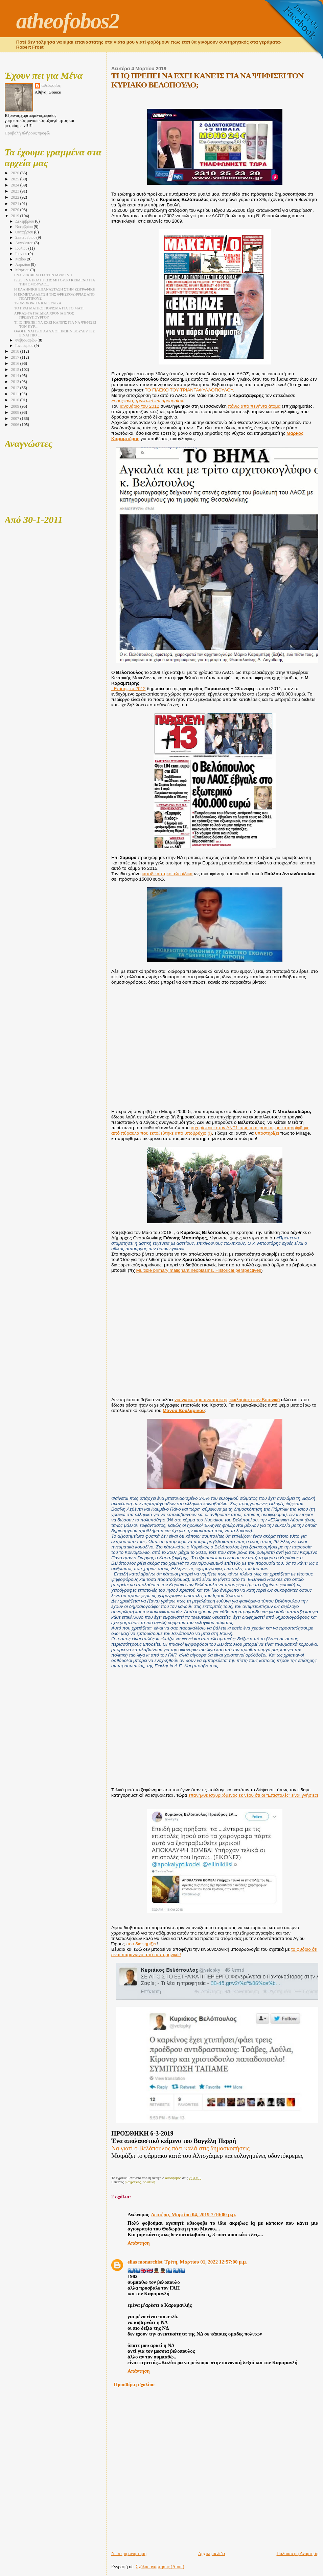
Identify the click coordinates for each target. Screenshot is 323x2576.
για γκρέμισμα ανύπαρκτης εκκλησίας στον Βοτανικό (227, 1399)
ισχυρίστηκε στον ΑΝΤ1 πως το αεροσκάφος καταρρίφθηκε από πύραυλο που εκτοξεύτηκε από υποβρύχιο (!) (210, 1130)
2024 (15, 185)
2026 (15, 173)
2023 (15, 191)
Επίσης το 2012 (128, 688)
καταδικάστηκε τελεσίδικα (167, 873)
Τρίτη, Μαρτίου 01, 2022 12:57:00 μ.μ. (205, 2262)
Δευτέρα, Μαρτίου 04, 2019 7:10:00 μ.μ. (193, 2214)
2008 (15, 412)
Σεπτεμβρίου (25, 237)
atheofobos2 (67, 21)
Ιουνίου (21, 254)
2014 (15, 375)
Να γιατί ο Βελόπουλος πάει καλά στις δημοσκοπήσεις (180, 2148)
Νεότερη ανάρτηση (128, 2553)
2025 (15, 179)
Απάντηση (139, 2243)
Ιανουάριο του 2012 (139, 406)
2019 (15, 215)
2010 (15, 400)
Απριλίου (23, 264)
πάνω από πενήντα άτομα (254, 406)
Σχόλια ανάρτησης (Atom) (160, 2566)
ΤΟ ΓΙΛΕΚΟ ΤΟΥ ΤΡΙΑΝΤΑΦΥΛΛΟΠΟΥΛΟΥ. (189, 390)
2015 (15, 369)
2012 (15, 387)
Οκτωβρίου (24, 232)
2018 (15, 351)
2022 (15, 197)
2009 (15, 406)
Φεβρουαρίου (26, 340)
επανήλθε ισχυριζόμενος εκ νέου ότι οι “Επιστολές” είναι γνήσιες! (253, 1795)
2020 (15, 209)
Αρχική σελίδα (211, 2553)
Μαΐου (21, 259)
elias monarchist (145, 2262)
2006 (15, 424)
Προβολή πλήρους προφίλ (27, 133)
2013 (15, 381)
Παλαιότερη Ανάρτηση (298, 2553)
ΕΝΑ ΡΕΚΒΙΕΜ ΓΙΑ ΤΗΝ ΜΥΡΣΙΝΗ (43, 275)
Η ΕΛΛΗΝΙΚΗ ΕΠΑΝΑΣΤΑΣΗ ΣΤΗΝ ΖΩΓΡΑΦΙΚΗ (55, 289)
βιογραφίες (133, 2182)
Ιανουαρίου (24, 346)
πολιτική (149, 2182)
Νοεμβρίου (24, 227)
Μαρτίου (22, 270)
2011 (15, 394)
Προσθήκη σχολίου (134, 2384)
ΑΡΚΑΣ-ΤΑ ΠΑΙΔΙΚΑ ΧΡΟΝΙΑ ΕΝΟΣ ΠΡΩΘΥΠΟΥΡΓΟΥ (44, 315)
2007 (15, 418)
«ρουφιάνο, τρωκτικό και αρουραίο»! (147, 400)
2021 (15, 203)
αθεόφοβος (51, 85)
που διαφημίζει (141, 1943)
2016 (15, 363)
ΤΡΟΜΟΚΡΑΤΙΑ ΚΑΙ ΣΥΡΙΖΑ (38, 303)
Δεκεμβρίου (25, 221)
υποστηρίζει (267, 1133)
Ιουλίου (21, 248)
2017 (15, 357)
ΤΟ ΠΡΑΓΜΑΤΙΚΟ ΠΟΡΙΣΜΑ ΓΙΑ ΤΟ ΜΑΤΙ (49, 308)
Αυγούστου (24, 243)
